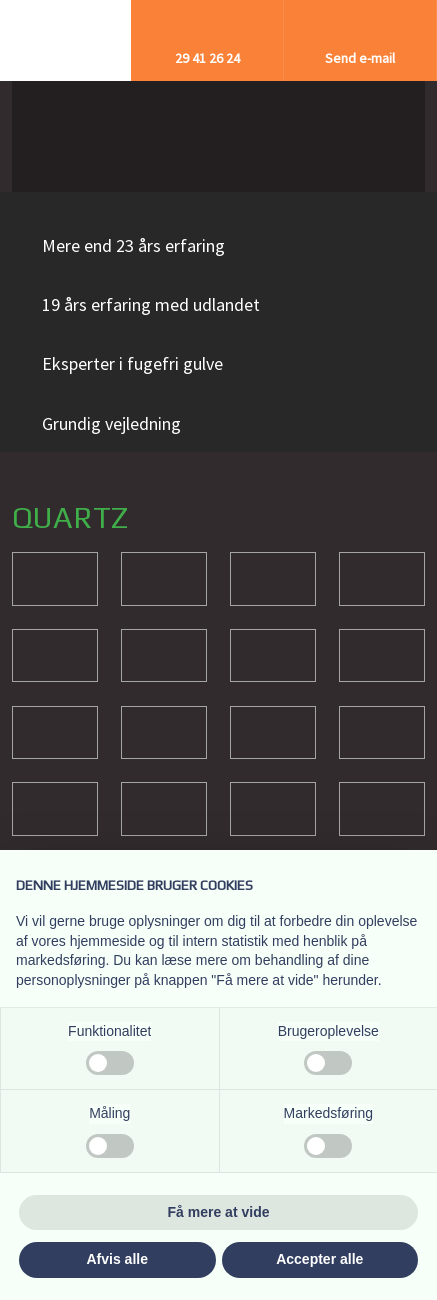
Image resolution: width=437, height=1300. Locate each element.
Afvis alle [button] (117, 1259)
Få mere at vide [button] (219, 1212)
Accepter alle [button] (319, 1259)
